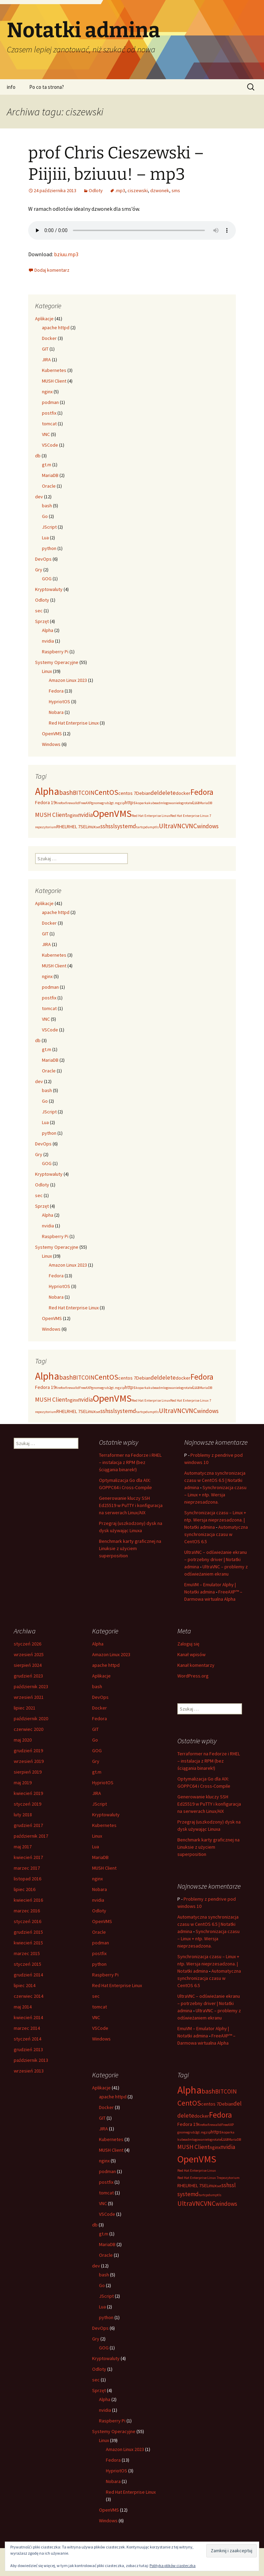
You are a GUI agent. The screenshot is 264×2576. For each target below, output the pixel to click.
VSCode (50, 445)
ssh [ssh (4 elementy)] (104, 826)
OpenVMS (52, 733)
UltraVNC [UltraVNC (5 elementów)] (172, 826)
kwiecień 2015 (28, 1943)
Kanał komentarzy (195, 1665)
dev (39, 497)
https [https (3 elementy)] (130, 802)
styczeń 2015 (27, 1964)
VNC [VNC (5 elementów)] (191, 826)
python (49, 548)
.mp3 (120, 190)
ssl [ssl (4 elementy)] (111, 826)
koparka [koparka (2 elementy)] (142, 803)
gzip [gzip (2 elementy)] (121, 803)
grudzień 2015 (28, 1932)
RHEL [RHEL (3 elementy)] (61, 826)
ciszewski (138, 190)
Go (45, 516)
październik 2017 (31, 1836)
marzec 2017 (27, 1868)
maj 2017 (23, 1846)
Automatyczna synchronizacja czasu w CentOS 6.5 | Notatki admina (214, 1480)
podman (50, 402)
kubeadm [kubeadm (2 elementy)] (155, 803)
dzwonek (159, 190)
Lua (45, 537)
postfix (49, 413)
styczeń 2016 (27, 1921)
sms (176, 190)
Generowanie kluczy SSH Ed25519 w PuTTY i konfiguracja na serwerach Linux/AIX (131, 1505)
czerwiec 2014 (28, 1996)
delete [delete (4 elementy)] (167, 793)
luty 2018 (23, 1814)
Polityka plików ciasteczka (173, 2565)
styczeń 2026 (27, 1644)
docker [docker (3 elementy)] (183, 793)
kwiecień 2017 (28, 1857)
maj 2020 (23, 1740)
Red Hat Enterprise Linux (74, 723)
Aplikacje (44, 318)
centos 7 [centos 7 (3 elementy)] (127, 793)
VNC (46, 434)
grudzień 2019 (28, 1750)
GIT (45, 349)
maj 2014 (23, 2007)
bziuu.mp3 (66, 254)
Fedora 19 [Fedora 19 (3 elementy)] (45, 802)
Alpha (47, 630)
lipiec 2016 (24, 1889)
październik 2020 (31, 1718)
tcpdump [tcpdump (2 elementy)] (148, 827)
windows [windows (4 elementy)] (208, 826)
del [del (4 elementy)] (155, 793)
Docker (49, 338)
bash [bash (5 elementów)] (66, 792)
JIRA (46, 359)
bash (47, 505)
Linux (47, 671)
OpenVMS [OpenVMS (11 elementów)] (112, 813)
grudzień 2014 (28, 1975)
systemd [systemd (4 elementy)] (125, 826)
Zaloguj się (188, 1644)
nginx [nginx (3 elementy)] (72, 815)
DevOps (43, 559)
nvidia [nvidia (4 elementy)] (85, 815)
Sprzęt (42, 621)
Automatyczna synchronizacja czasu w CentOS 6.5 (216, 1534)
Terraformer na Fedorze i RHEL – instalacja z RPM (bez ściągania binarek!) (130, 1462)
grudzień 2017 (28, 1825)
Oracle (49, 486)
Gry (38, 570)
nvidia (48, 641)
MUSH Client (54, 381)
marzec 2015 (27, 1953)
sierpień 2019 (28, 1772)
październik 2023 (31, 1686)
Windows (51, 744)
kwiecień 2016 (28, 1900)
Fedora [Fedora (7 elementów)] (201, 792)
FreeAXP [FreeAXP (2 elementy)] (85, 803)
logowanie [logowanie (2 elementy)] (171, 803)
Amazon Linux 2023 (68, 680)
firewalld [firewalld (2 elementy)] (72, 803)
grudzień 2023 (28, 1676)
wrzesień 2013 (29, 2071)
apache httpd (55, 327)
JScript (49, 527)
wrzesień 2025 (29, 1654)
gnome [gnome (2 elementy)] (96, 803)
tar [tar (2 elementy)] (138, 827)
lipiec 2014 (24, 1985)
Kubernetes (54, 370)
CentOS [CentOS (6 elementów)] (106, 792)
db (38, 456)
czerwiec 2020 (28, 1729)
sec (39, 610)
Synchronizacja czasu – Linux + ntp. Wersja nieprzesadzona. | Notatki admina (215, 1519)
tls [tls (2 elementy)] (157, 827)
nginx (47, 391)
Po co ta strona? (46, 87)
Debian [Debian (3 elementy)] (143, 793)
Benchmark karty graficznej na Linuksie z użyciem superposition (130, 1548)
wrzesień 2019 (29, 1761)
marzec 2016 (27, 1911)
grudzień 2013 (28, 2049)
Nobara (56, 712)
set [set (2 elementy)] (98, 827)
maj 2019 (23, 1782)
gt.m (46, 464)
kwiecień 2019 (28, 1793)
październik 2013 (31, 2060)
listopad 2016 (27, 1879)
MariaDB (50, 475)
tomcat (49, 423)
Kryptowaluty (49, 589)
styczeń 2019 (27, 1804)
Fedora (56, 691)
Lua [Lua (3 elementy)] (195, 802)
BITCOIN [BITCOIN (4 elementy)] (84, 793)
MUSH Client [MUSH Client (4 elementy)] (51, 815)
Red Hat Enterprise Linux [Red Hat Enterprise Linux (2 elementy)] (151, 815)
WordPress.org (193, 1676)
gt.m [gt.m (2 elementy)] (114, 803)
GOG (47, 578)
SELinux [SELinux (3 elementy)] (88, 826)
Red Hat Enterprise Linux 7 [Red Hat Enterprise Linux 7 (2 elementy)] (190, 815)
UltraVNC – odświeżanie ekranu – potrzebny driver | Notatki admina (215, 1559)
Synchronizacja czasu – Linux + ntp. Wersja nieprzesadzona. (215, 1494)
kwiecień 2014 (28, 2017)
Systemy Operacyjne (56, 662)
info (11, 87)
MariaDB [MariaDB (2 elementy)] (205, 803)
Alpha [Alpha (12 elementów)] (47, 791)
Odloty (96, 190)
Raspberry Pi (55, 651)
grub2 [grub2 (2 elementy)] (106, 803)
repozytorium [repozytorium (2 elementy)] (45, 827)
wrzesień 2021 (29, 1697)
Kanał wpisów (191, 1654)
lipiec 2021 (24, 1708)
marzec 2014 (27, 2028)
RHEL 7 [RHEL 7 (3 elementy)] (73, 826)
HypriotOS (59, 701)
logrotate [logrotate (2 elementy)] (185, 803)
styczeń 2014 (27, 2039)
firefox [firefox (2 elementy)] (60, 803)
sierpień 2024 (28, 1665)
